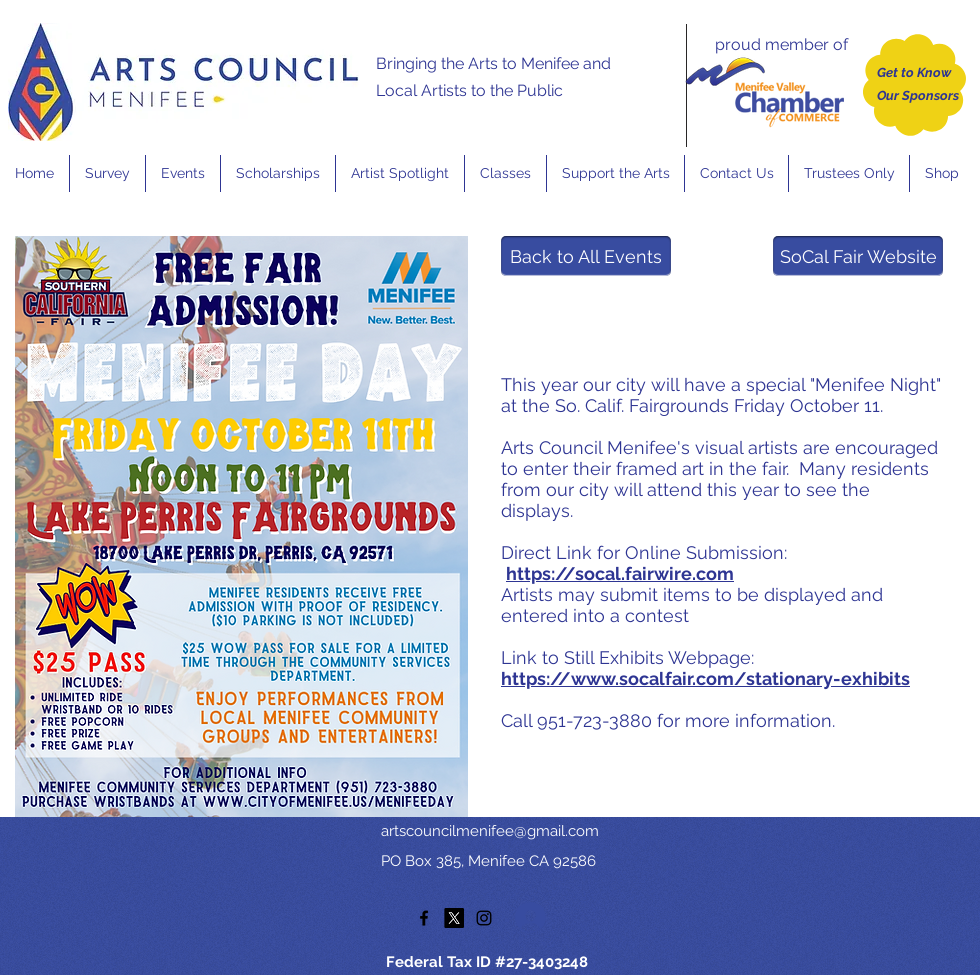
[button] (182, 173)
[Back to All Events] (586, 256)
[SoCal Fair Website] (858, 256)
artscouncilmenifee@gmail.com (490, 831)
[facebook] (424, 918)
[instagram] (484, 918)
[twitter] (454, 918)
